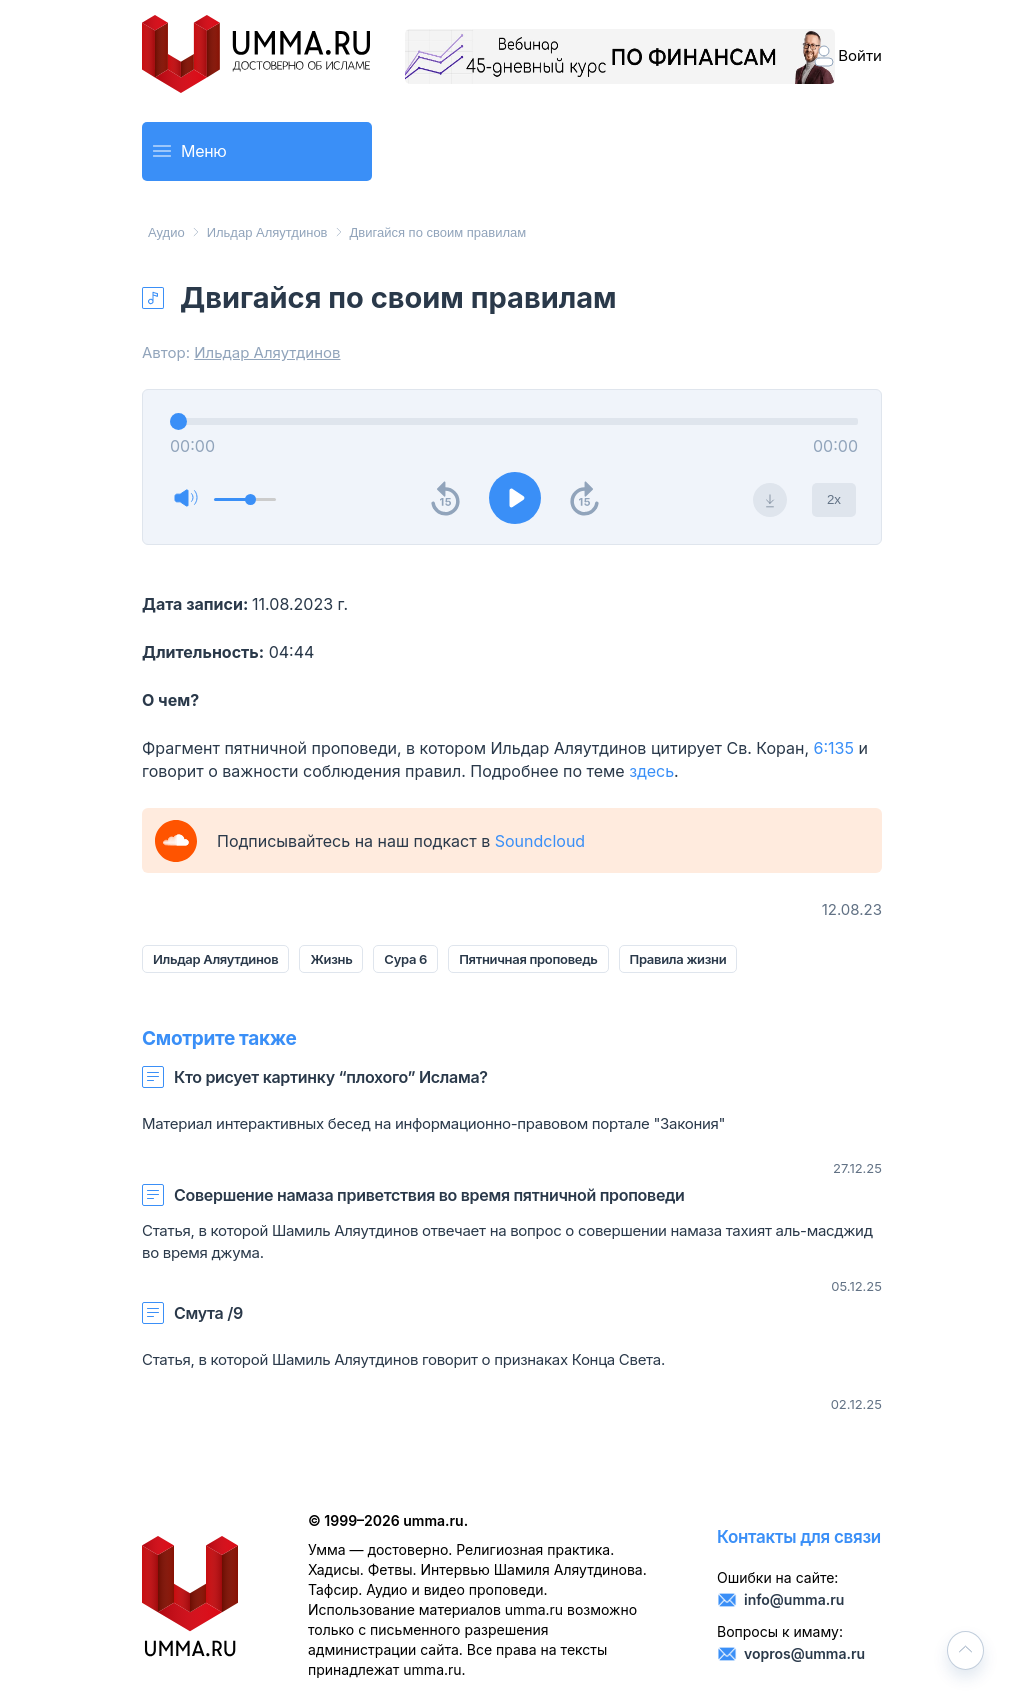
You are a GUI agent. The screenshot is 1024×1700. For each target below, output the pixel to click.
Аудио (166, 232)
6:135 (834, 748)
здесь (651, 771)
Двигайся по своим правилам (438, 232)
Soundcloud (540, 841)
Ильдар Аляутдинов (267, 232)
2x (834, 499)
